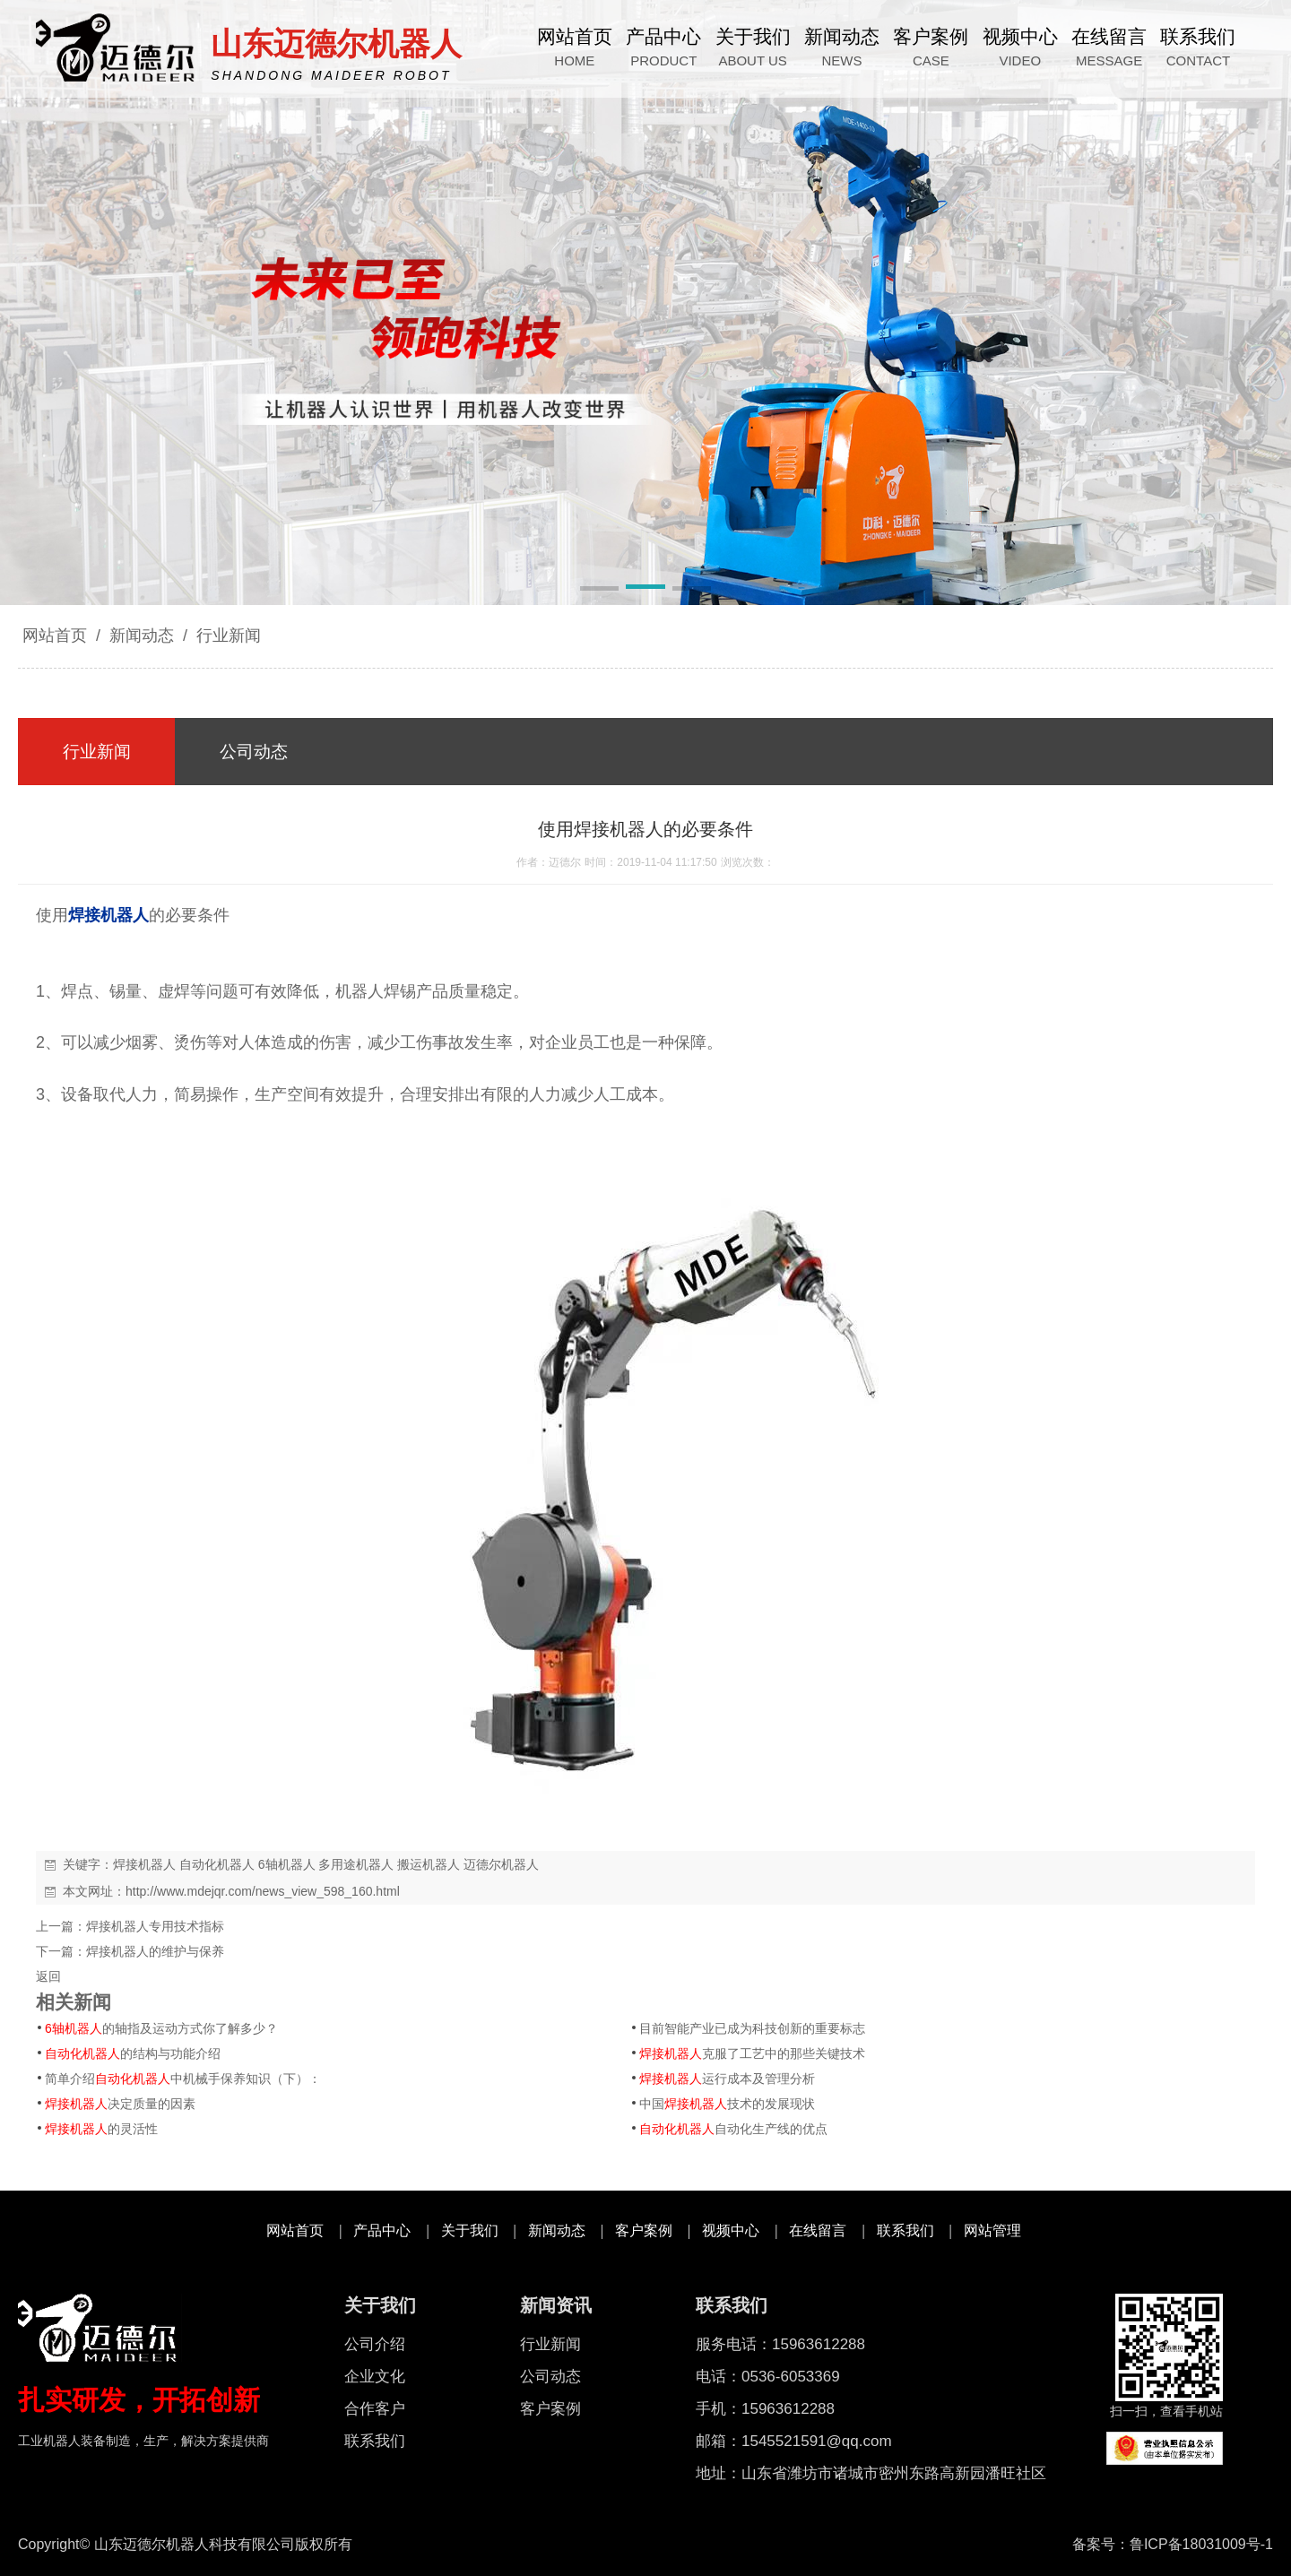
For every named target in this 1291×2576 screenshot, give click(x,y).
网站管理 (992, 2230)
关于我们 (469, 2230)
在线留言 (817, 2230)
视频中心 (730, 2230)
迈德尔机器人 (501, 1864)
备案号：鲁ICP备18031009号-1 (1172, 2544)
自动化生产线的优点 (733, 2129)
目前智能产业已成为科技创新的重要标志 (752, 2028)
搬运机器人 (428, 1864)
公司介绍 (374, 2344)
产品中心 (382, 2230)
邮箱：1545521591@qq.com (794, 2441)
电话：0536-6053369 (768, 2376)
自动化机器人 (217, 1864)
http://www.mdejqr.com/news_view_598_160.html (263, 1891)
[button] (599, 589)
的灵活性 (101, 2129)
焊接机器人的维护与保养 (155, 1951)
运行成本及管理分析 (727, 2078)
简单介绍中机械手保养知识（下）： (183, 2078)
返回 (48, 1976)
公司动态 (550, 2376)
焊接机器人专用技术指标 (155, 1926)
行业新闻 (226, 635)
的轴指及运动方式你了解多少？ (161, 2028)
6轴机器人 (287, 1864)
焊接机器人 (144, 1864)
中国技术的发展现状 (727, 2103)
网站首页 (54, 635)
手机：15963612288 (765, 2408)
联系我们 (905, 2230)
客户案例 (643, 2230)
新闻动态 (141, 635)
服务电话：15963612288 (780, 2344)
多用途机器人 (356, 1864)
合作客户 (374, 2408)
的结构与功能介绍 (133, 2053)
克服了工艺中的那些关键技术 (752, 2053)
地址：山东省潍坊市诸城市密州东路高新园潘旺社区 (871, 2473)
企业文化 (374, 2376)
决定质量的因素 (120, 2103)
